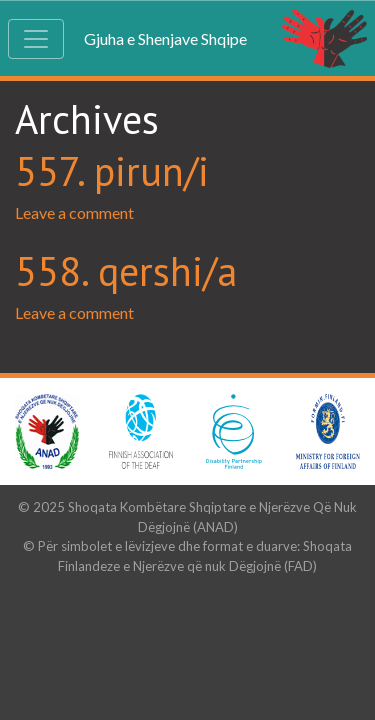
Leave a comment (74, 212)
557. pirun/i (112, 171)
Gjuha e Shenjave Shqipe (165, 38)
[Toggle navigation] (36, 39)
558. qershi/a (126, 271)
